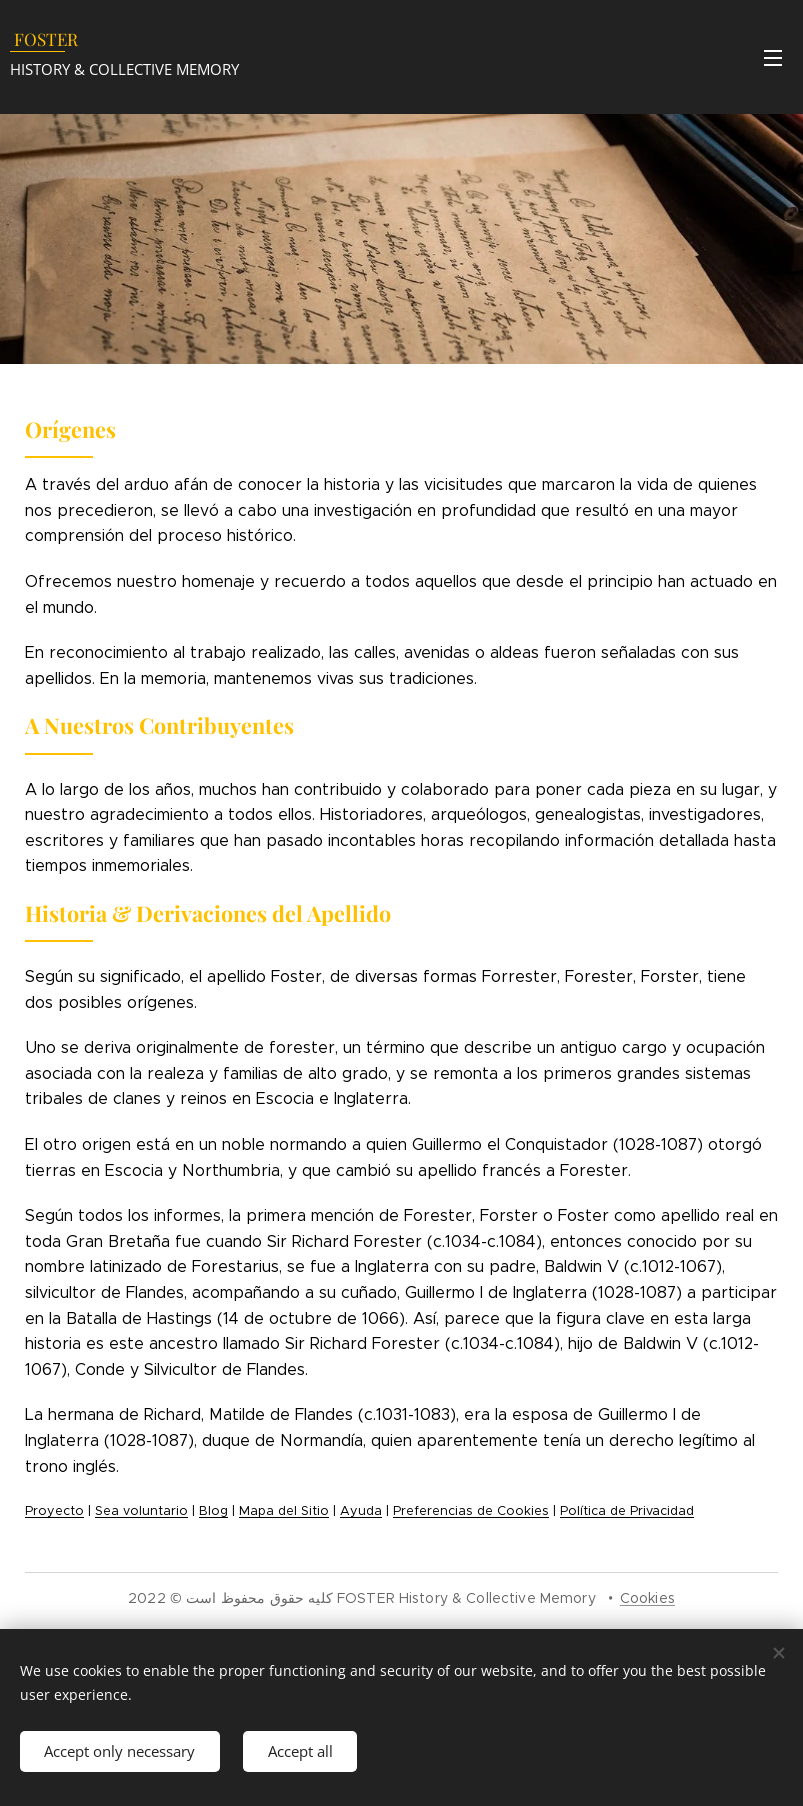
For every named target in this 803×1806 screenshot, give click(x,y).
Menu (773, 58)
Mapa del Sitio (284, 1511)
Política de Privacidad (627, 1511)
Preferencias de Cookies (471, 1511)
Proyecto (54, 1511)
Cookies (647, 1598)
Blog (213, 1511)
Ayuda (361, 1511)
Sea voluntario (141, 1511)
